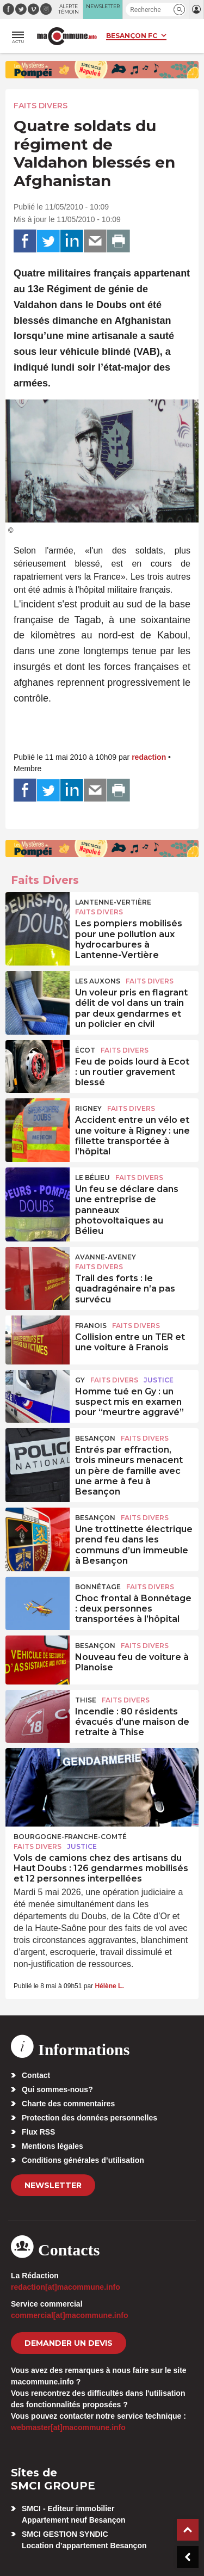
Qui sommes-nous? (57, 2089)
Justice (159, 1380)
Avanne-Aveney (105, 1257)
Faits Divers (40, 105)
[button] (179, 9)
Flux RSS (38, 2132)
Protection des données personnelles (89, 2117)
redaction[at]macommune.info (65, 2287)
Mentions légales (52, 2146)
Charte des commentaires (68, 2103)
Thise (85, 1700)
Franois (91, 1325)
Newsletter (53, 2185)
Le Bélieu (92, 1177)
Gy (80, 1380)
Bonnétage (98, 1587)
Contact (36, 2075)
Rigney (88, 1108)
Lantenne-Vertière (113, 902)
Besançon (95, 1438)
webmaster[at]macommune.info (68, 2427)
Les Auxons (97, 981)
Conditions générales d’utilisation (83, 2160)
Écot (85, 1050)
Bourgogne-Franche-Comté (70, 1837)
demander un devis (68, 2343)
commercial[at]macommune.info (69, 2315)
